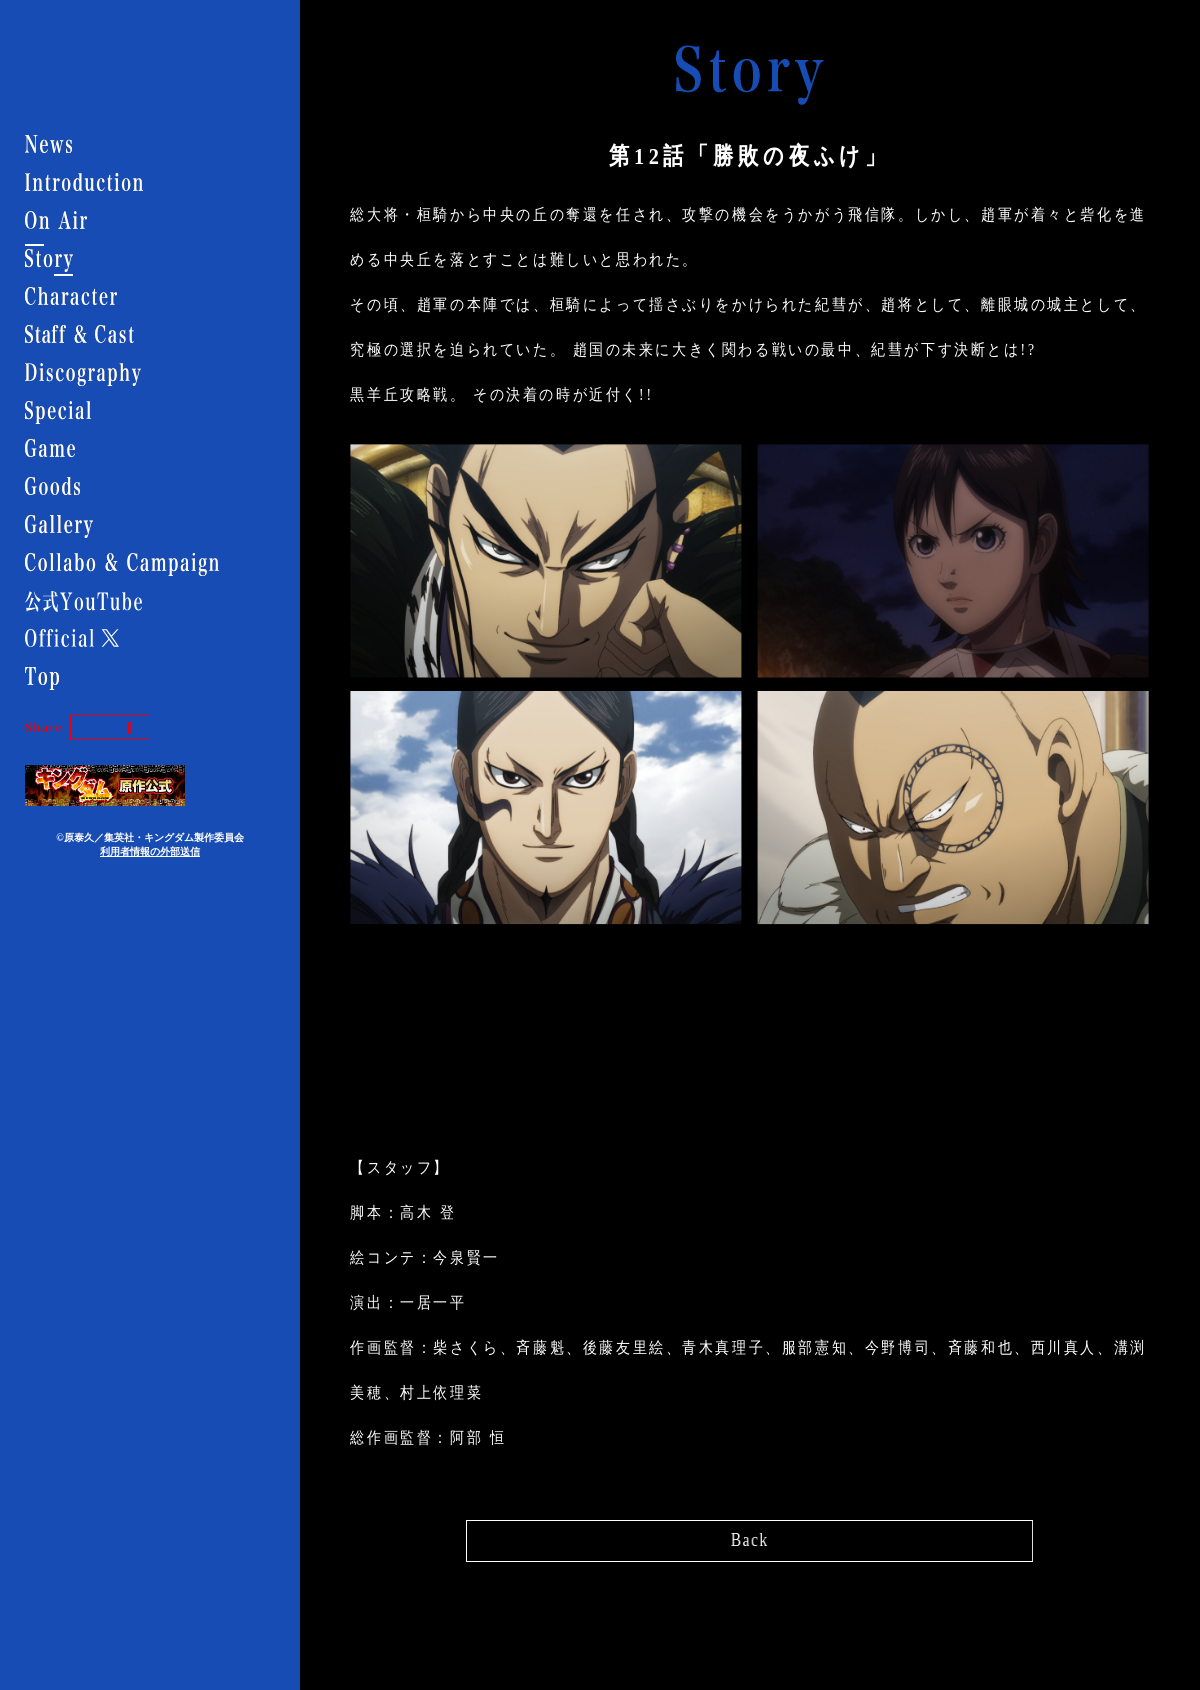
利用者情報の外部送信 (150, 851)
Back (749, 1535)
